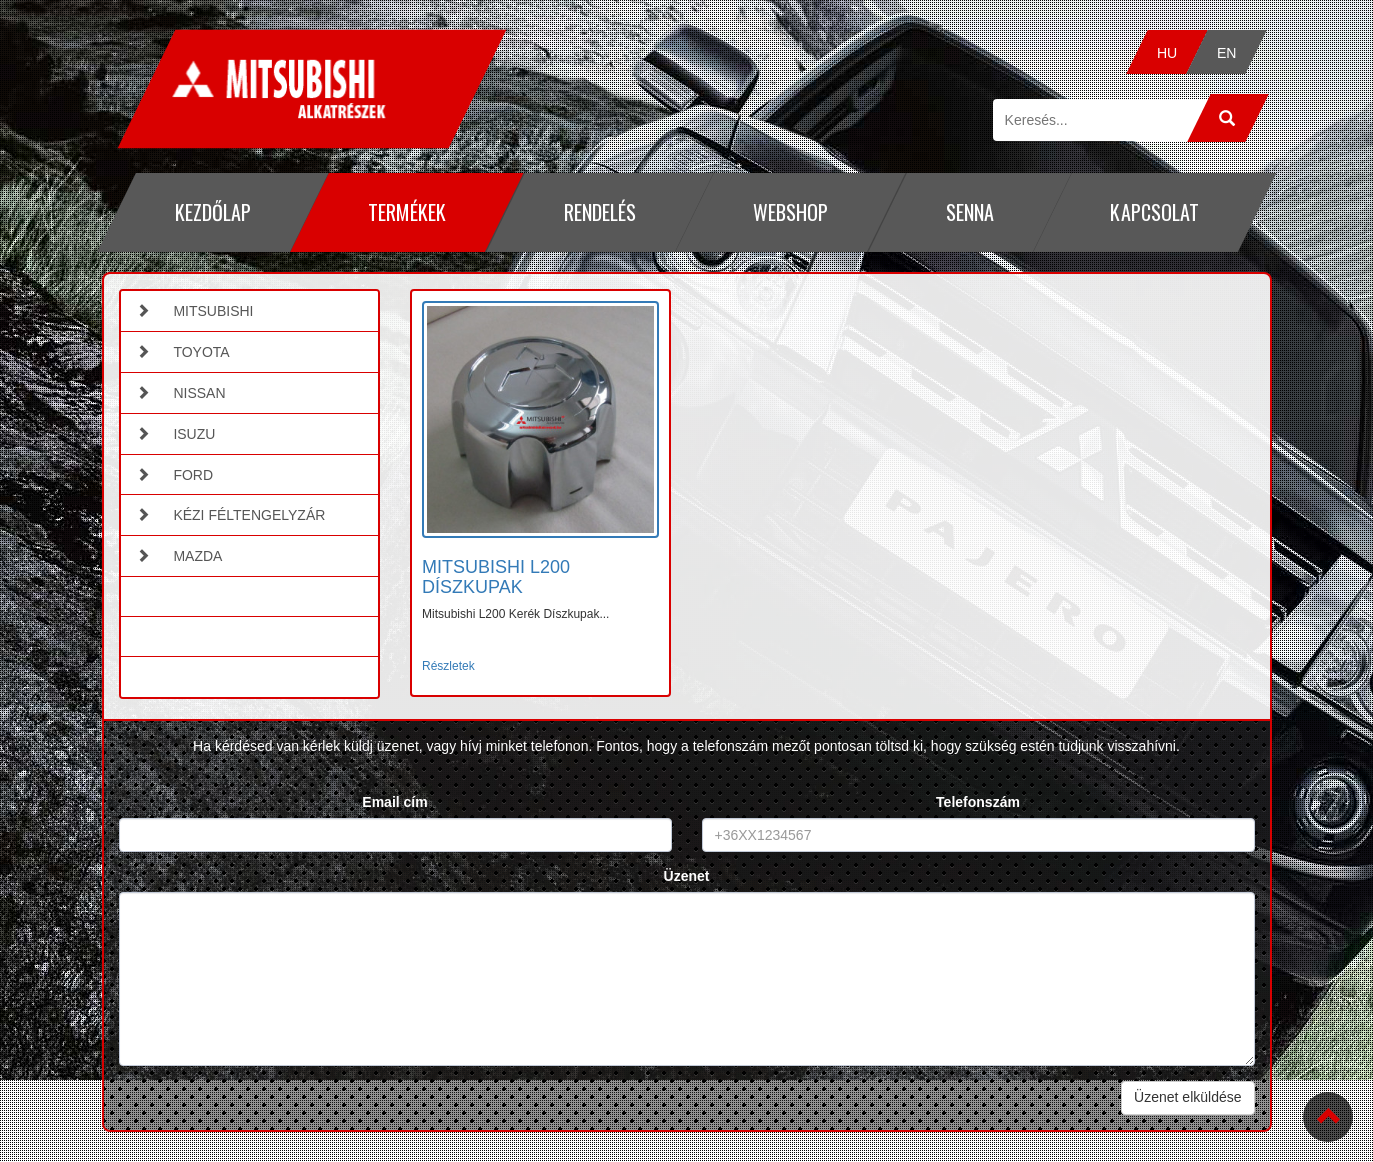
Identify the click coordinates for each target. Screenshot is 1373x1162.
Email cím (394, 802)
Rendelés (599, 212)
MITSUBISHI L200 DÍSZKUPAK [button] (496, 577)
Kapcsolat (1154, 212)
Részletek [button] (448, 666)
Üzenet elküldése (1187, 1097)
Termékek (407, 212)
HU (1167, 53)
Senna (969, 212)
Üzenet (687, 876)
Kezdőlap (212, 212)
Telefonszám (978, 802)
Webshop (790, 212)
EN (1227, 53)
